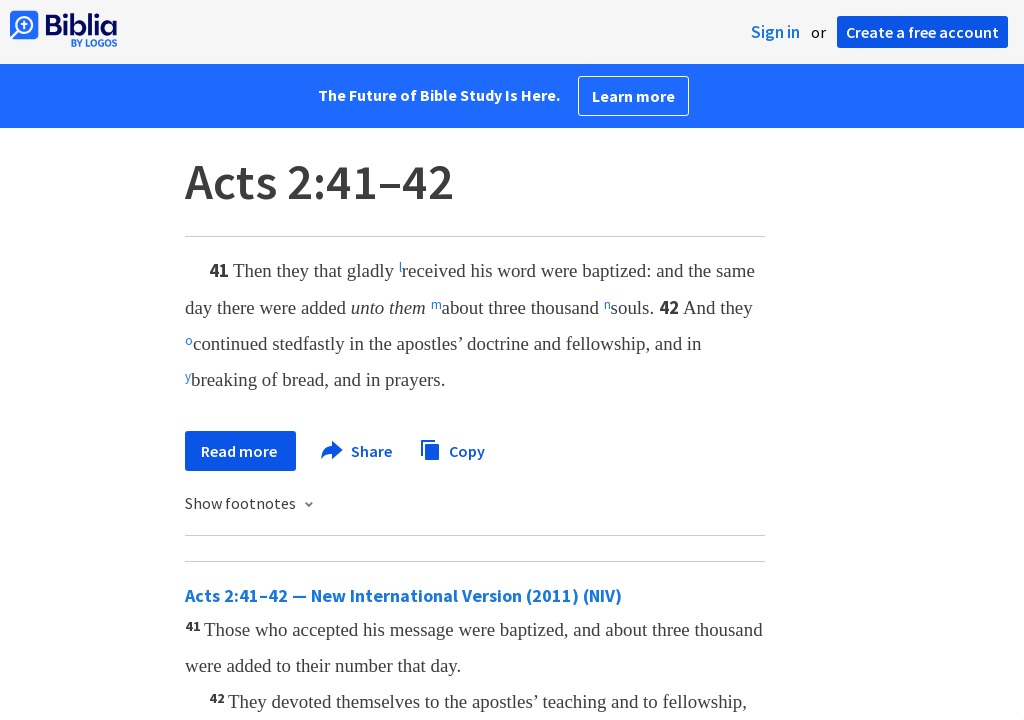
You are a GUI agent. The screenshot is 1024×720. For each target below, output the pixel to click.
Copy (452, 448)
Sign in (775, 32)
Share (357, 451)
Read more (240, 451)
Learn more (633, 96)
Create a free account (922, 32)
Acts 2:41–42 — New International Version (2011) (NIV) (403, 595)
